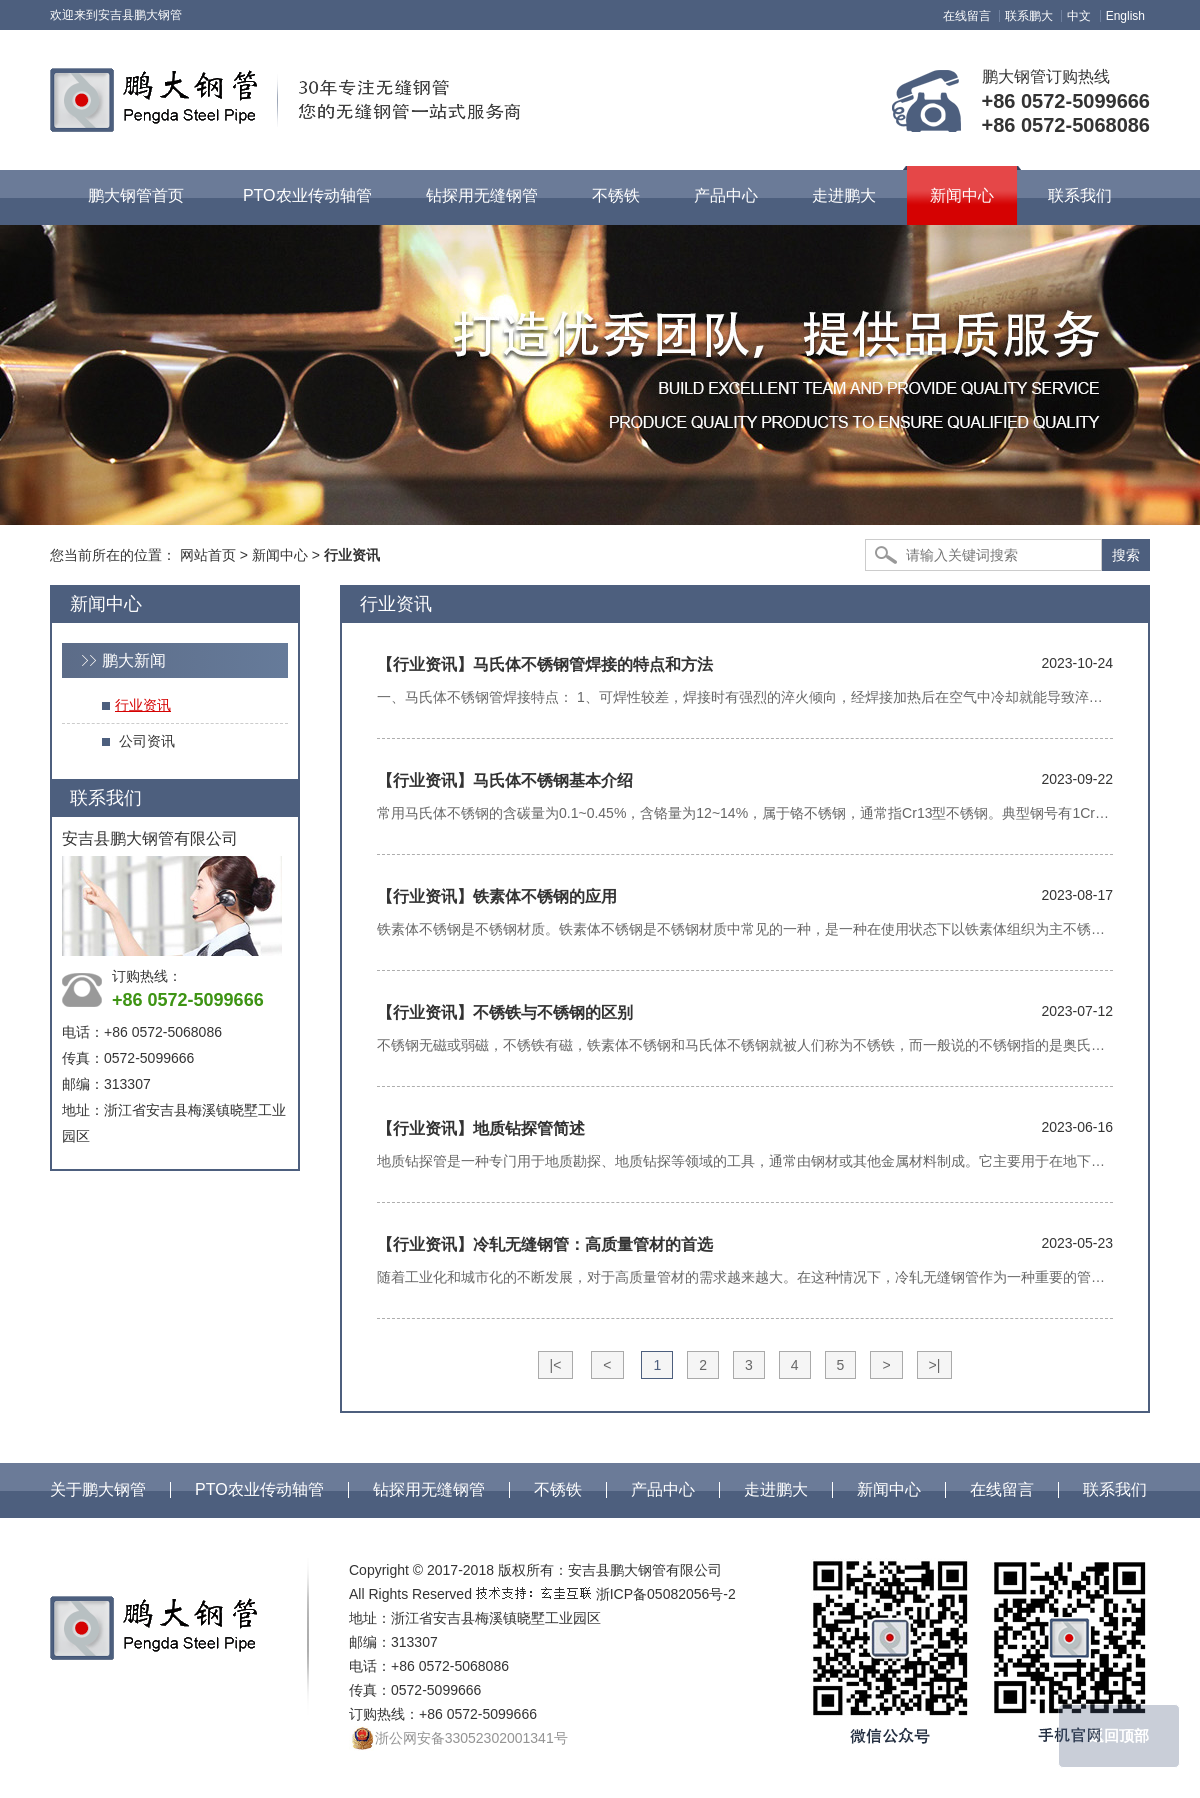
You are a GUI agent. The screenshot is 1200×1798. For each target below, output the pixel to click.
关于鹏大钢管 (98, 1489)
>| (935, 1365)
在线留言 (967, 16)
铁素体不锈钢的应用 (497, 896)
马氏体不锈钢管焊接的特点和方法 (545, 664)
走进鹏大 (776, 1489)
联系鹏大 (1029, 16)
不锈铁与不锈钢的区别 (505, 1012)
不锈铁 (558, 1489)
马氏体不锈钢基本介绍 (505, 780)
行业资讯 (143, 705)
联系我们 (1115, 1489)
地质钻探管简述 (481, 1128)
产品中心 (663, 1489)
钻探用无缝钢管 (429, 1489)
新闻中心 (280, 555)
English (1125, 16)
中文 (1079, 16)
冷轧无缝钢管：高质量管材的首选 (545, 1244)
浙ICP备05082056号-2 (666, 1594)
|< (556, 1365)
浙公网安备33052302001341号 (458, 1739)
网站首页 (208, 555)
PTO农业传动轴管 (259, 1489)
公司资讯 (147, 741)
